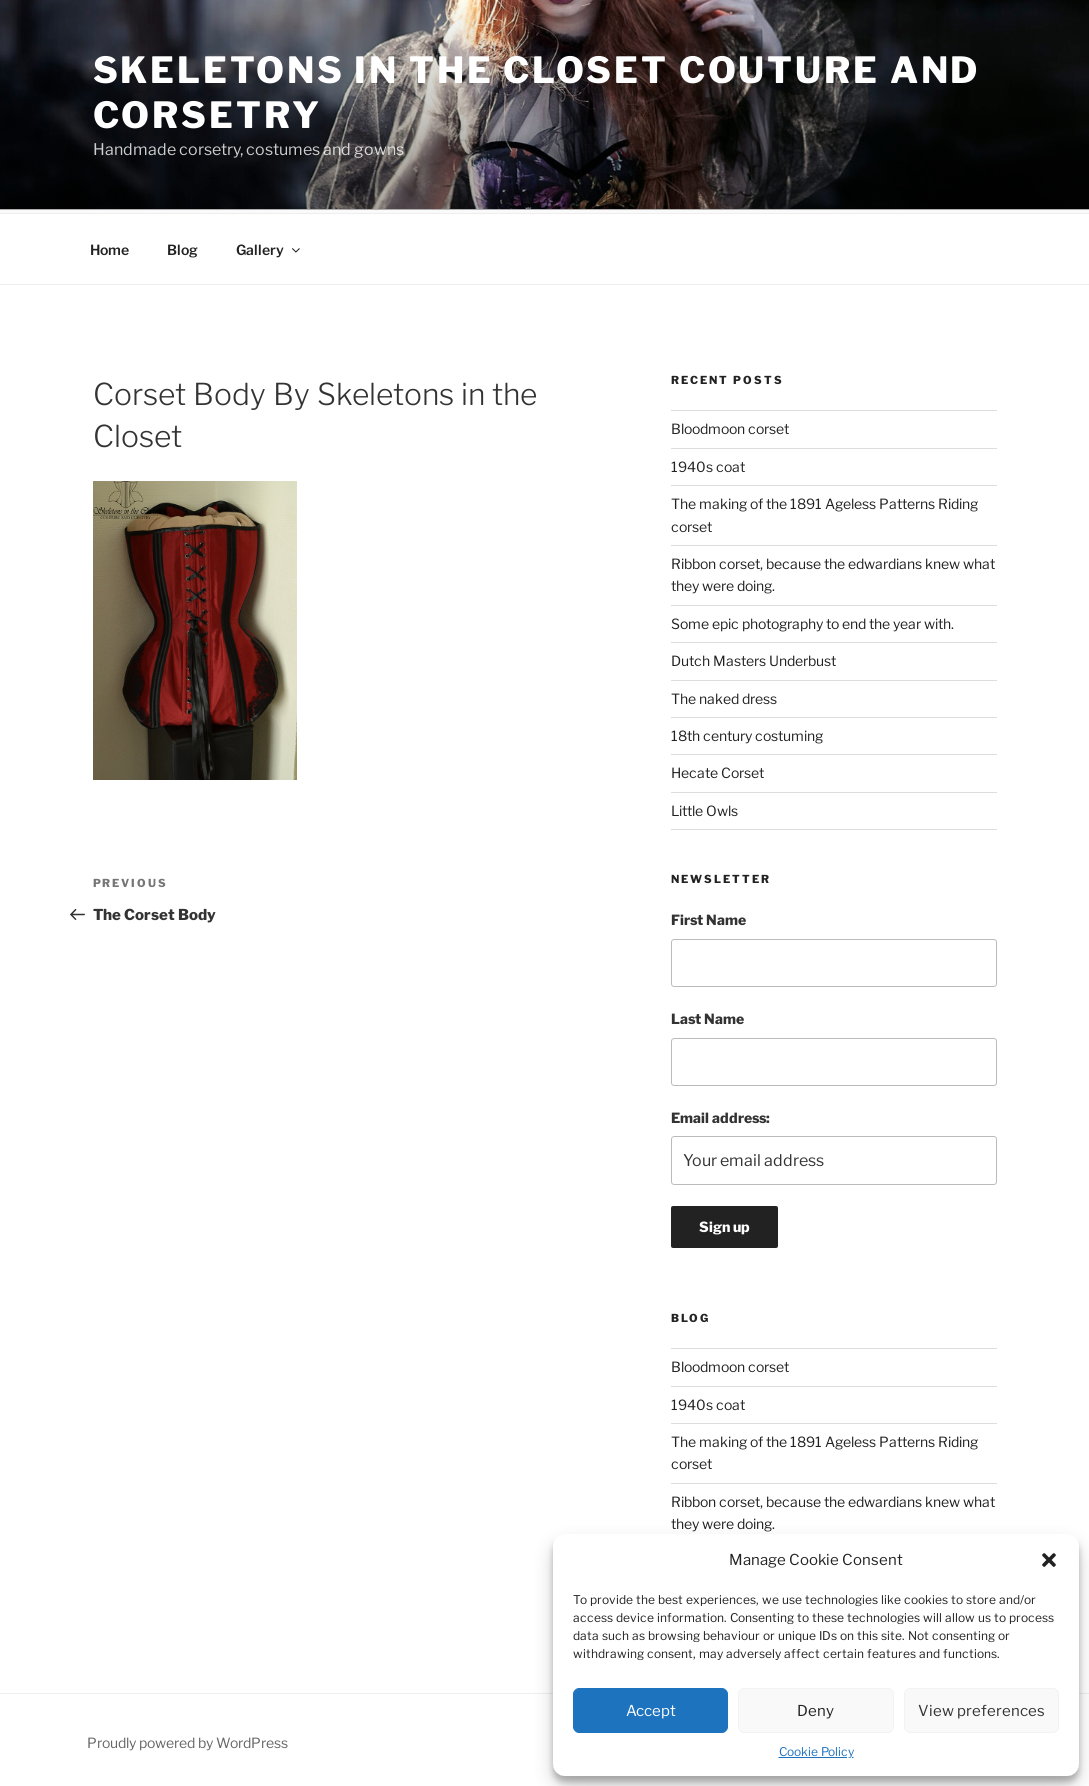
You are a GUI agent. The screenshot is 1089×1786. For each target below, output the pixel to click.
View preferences (981, 1711)
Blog (182, 246)
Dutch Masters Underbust (753, 657)
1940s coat (708, 463)
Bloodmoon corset (730, 425)
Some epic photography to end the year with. (812, 620)
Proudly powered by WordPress (187, 1739)
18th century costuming (747, 732)
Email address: (720, 1114)
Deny (815, 1711)
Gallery (269, 246)
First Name (708, 916)
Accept (651, 1711)
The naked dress (724, 695)
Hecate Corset (717, 769)
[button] (1049, 1560)
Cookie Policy (816, 1751)
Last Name (707, 1015)
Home (109, 246)
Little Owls (704, 807)
